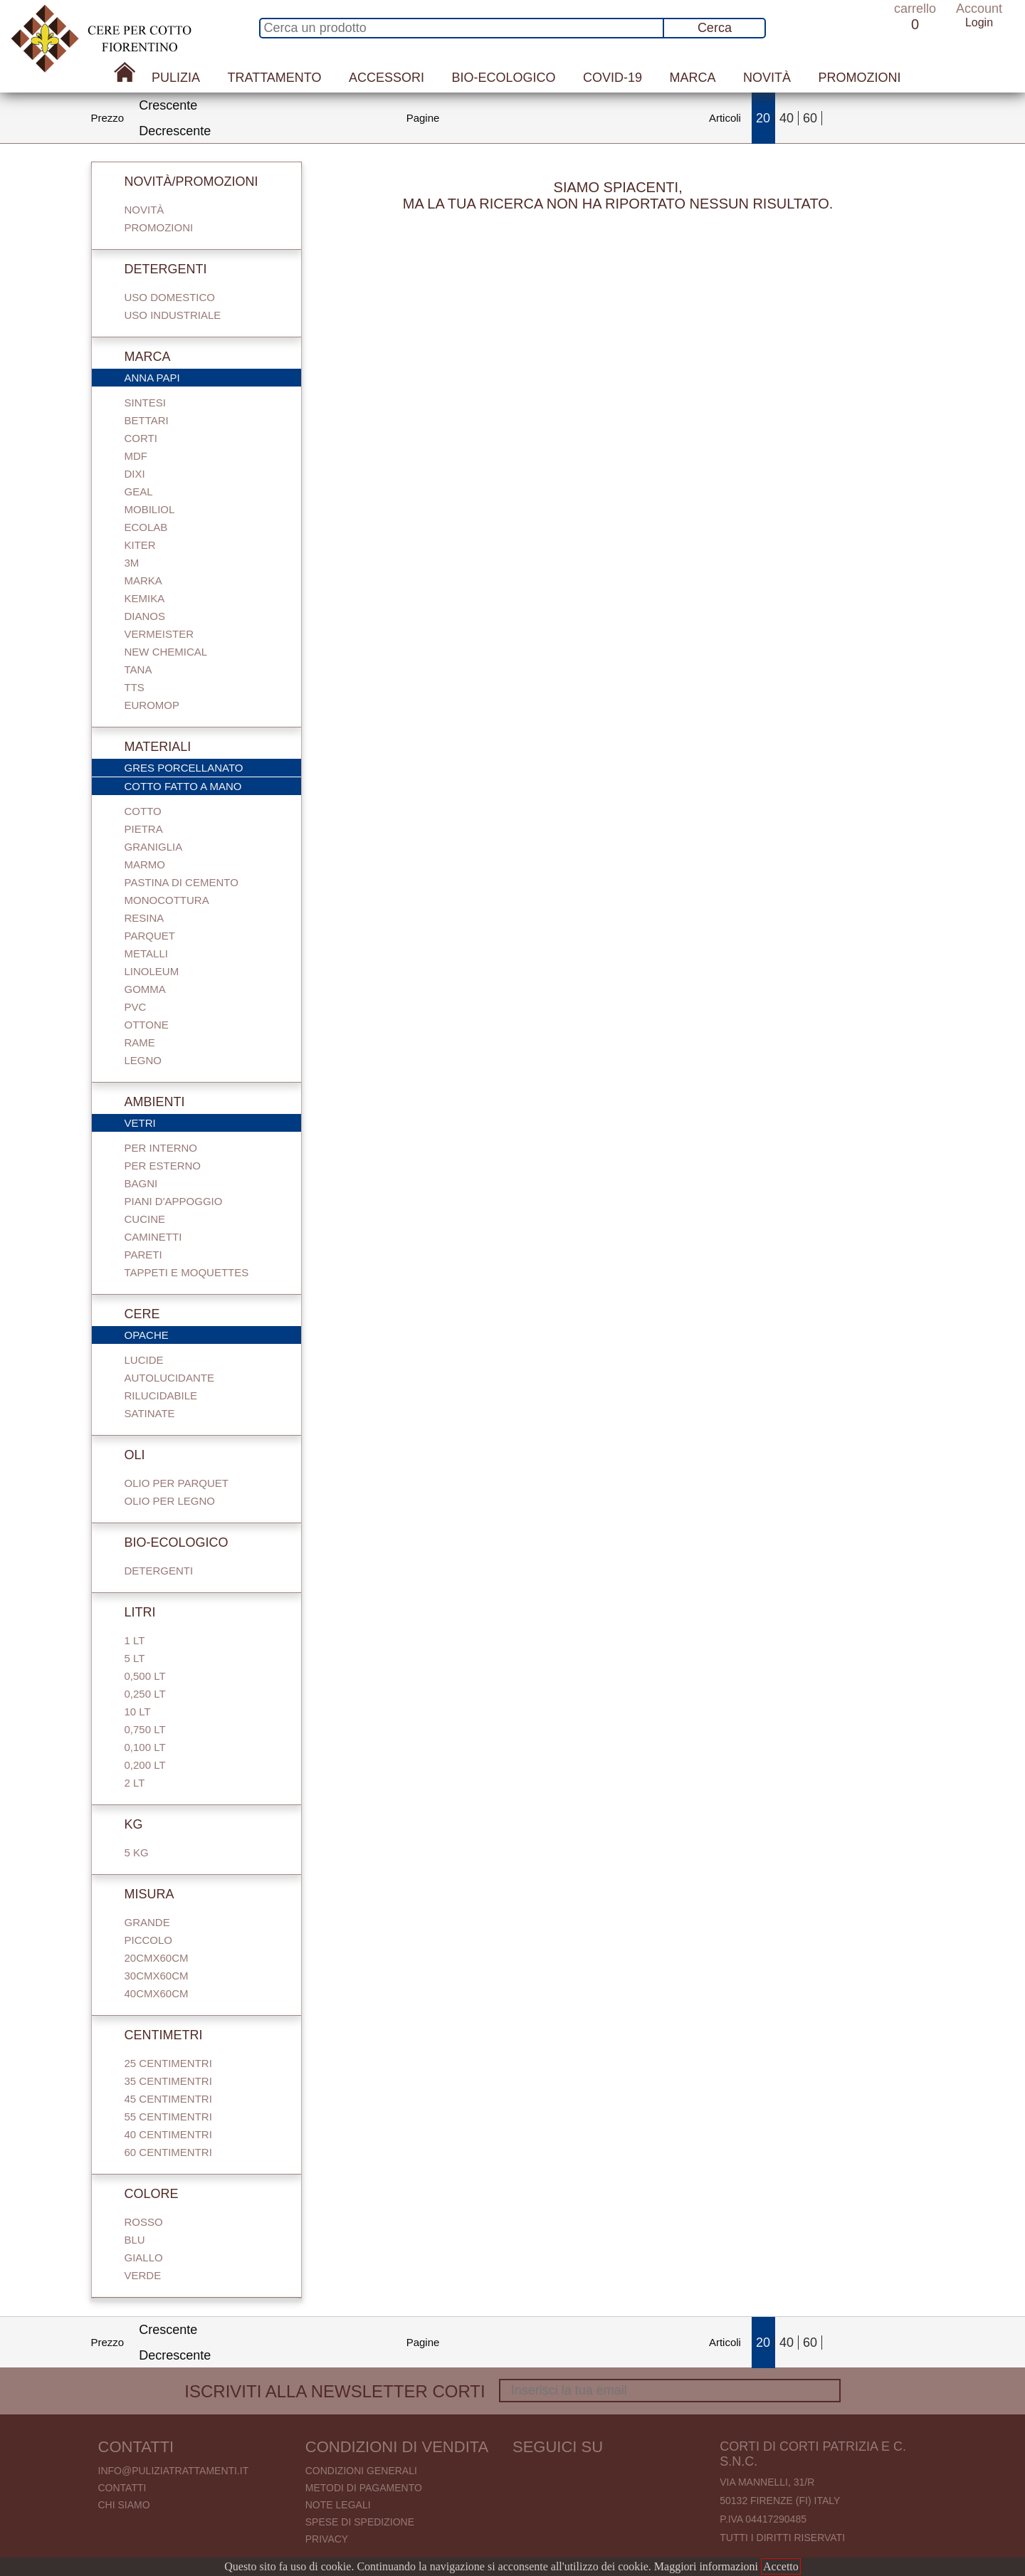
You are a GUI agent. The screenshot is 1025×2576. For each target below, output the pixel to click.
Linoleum (152, 971)
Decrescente (175, 131)
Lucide (144, 1360)
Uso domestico (170, 297)
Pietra (144, 829)
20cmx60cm (157, 1958)
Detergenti (156, 269)
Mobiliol (150, 509)
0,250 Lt (145, 1694)
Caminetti (153, 1237)
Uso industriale (173, 315)
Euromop (152, 705)
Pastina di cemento (181, 882)
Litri (130, 1612)
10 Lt (138, 1711)
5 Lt (135, 1658)
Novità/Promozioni (181, 181)
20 (763, 118)
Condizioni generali (361, 2470)
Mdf (136, 456)
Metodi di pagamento (363, 2487)
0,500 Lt (145, 1676)
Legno (143, 1060)
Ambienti (145, 1102)
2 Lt (135, 1783)
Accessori (386, 77)
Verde (143, 2275)
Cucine (145, 1219)
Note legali (338, 2505)
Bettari (147, 420)
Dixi (135, 474)
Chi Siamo (124, 2505)
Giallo (144, 2257)
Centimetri (154, 2035)
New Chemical (166, 652)
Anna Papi (204, 379)
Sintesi (145, 402)
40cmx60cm (157, 1993)
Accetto (781, 2566)
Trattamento (275, 77)
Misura (139, 1894)
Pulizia (176, 77)
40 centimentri (168, 2134)
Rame (140, 1042)
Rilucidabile (161, 1395)
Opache (204, 1336)
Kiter (140, 545)
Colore (142, 2194)
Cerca (715, 28)
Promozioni (859, 77)
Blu (135, 2240)
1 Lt (135, 1640)
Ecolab (146, 527)
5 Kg (137, 1852)
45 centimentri (168, 2099)
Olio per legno (170, 1501)
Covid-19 (612, 77)
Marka (143, 580)
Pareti (143, 1254)
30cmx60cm (157, 1976)
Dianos (145, 616)
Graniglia (154, 847)
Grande (147, 1922)
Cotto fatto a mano (204, 787)
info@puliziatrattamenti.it (173, 2470)
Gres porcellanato (204, 769)
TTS (134, 687)
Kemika (145, 598)
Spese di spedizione (359, 2522)
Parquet (150, 936)
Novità (767, 77)
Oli (125, 1455)
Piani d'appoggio (174, 1201)
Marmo (145, 864)
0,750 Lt (145, 1729)
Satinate (150, 1413)
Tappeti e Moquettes (187, 1272)
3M (132, 563)
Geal (139, 491)
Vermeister (159, 634)
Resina (144, 918)
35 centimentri (168, 2081)
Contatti (122, 2487)
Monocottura (167, 900)
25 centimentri (168, 2063)
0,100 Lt (145, 1747)
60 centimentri (168, 2152)
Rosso (144, 2222)
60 (810, 118)
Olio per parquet (176, 1483)
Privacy (326, 2539)
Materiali (148, 747)
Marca (692, 77)
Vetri (204, 1124)
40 (786, 118)
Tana (138, 669)
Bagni (141, 1183)
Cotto (143, 811)
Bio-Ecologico (503, 77)
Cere (132, 1314)
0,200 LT (145, 1765)
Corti (141, 438)
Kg (124, 1824)
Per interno (161, 1148)
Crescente (168, 105)
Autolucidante (169, 1378)
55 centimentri (168, 2116)
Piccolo (149, 1940)
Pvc (136, 1007)
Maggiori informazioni (706, 2566)
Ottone (147, 1025)
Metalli (146, 953)
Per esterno (163, 1166)
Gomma (145, 989)
